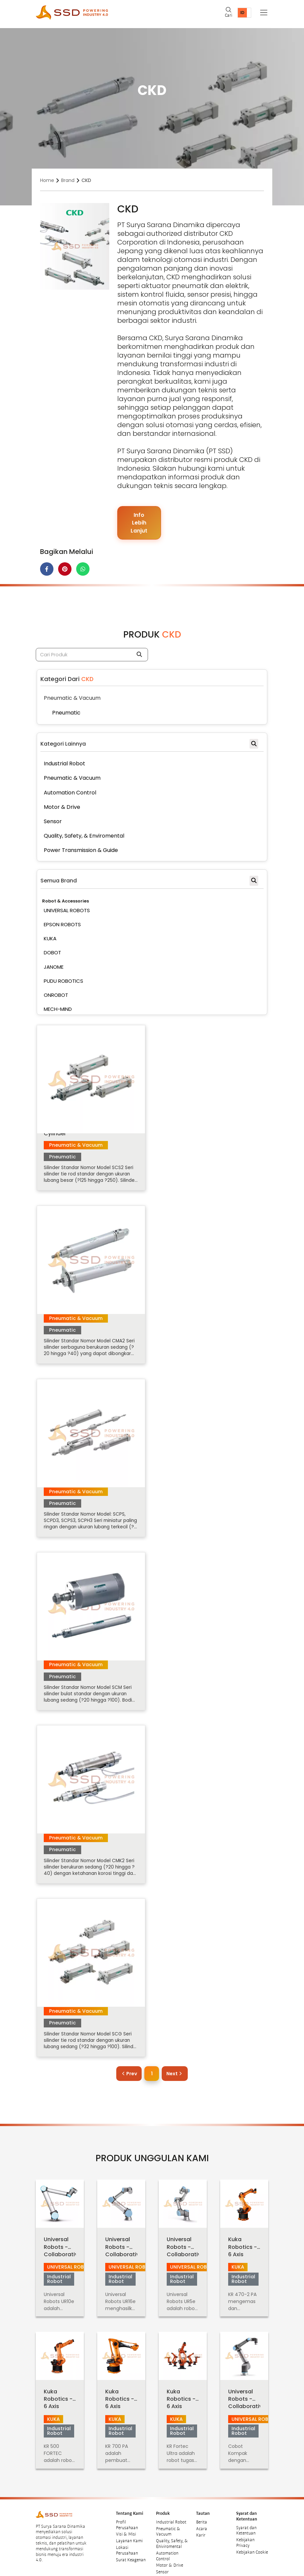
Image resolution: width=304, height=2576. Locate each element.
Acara (201, 2516)
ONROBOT (56, 995)
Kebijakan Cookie (252, 2540)
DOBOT (52, 953)
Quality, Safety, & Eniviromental (172, 2532)
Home (47, 180)
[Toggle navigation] (263, 12)
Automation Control (167, 2544)
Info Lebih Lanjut (139, 523)
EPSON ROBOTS (62, 925)
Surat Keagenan (131, 2548)
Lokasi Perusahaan (127, 2538)
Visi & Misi (126, 2522)
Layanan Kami (129, 2529)
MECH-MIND (58, 1009)
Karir (200, 2523)
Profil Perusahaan (127, 2513)
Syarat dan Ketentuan (246, 2518)
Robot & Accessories (65, 901)
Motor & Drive (169, 2553)
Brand (67, 180)
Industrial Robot (171, 2510)
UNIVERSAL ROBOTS (67, 911)
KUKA (50, 939)
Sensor (162, 2560)
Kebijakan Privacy (245, 2531)
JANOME (53, 967)
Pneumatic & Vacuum (168, 2519)
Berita (201, 2510)
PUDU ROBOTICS (63, 981)
